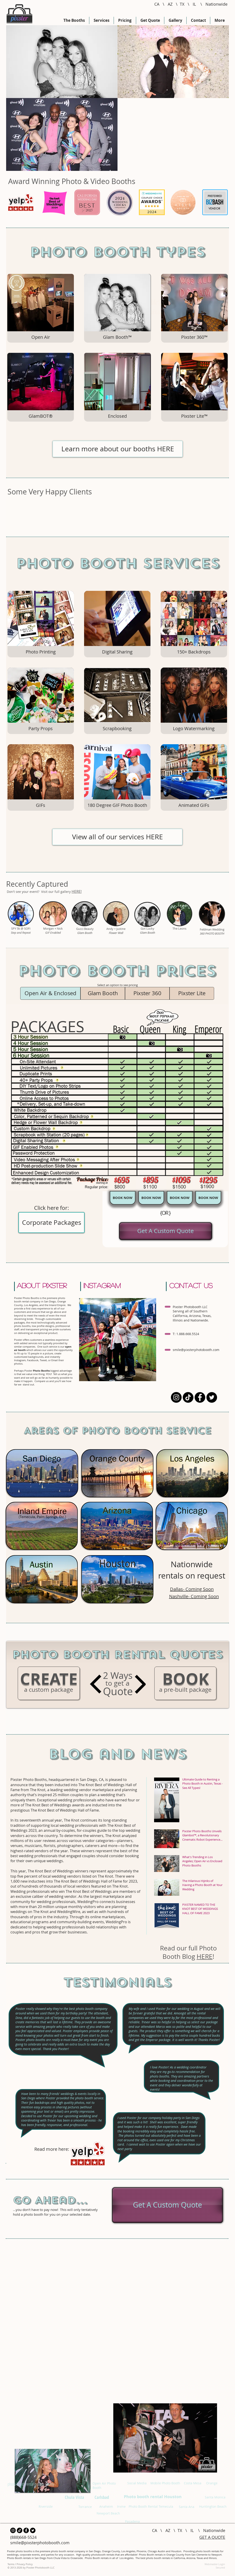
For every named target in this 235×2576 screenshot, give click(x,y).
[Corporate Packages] (51, 1222)
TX (182, 4)
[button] (27, 511)
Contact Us (190, 1285)
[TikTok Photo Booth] (188, 1397)
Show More (117, 816)
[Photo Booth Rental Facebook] (200, 1397)
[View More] (49, 1683)
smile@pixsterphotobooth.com (196, 1350)
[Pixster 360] (147, 993)
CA (156, 4)
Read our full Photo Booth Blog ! (188, 1952)
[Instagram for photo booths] (176, 1397)
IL (194, 4)
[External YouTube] (117, 2313)
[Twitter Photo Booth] (211, 1397)
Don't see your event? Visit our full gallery (39, 891)
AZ (170, 4)
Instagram (102, 1285)
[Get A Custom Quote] (165, 1231)
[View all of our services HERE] (117, 837)
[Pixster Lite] (192, 993)
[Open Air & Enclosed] (50, 993)
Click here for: (51, 1207)
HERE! (77, 891)
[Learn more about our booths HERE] (117, 449)
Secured (220, 2567)
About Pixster (42, 1285)
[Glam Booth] (102, 993)
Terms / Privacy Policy (20, 2564)
